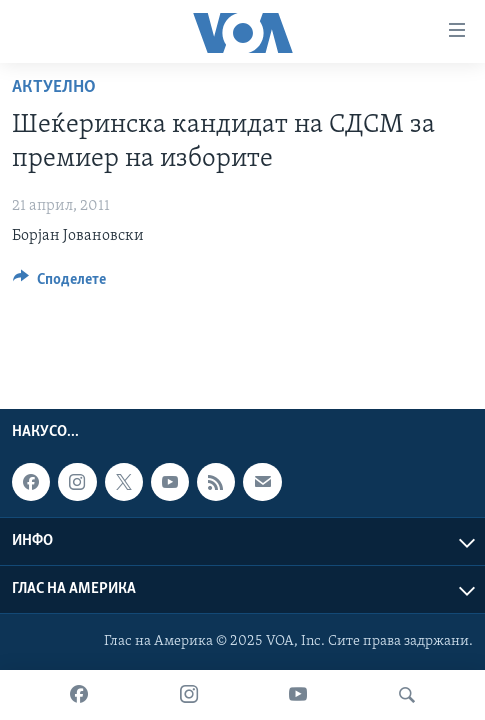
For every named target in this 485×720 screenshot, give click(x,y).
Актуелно (54, 87)
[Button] (59, 284)
